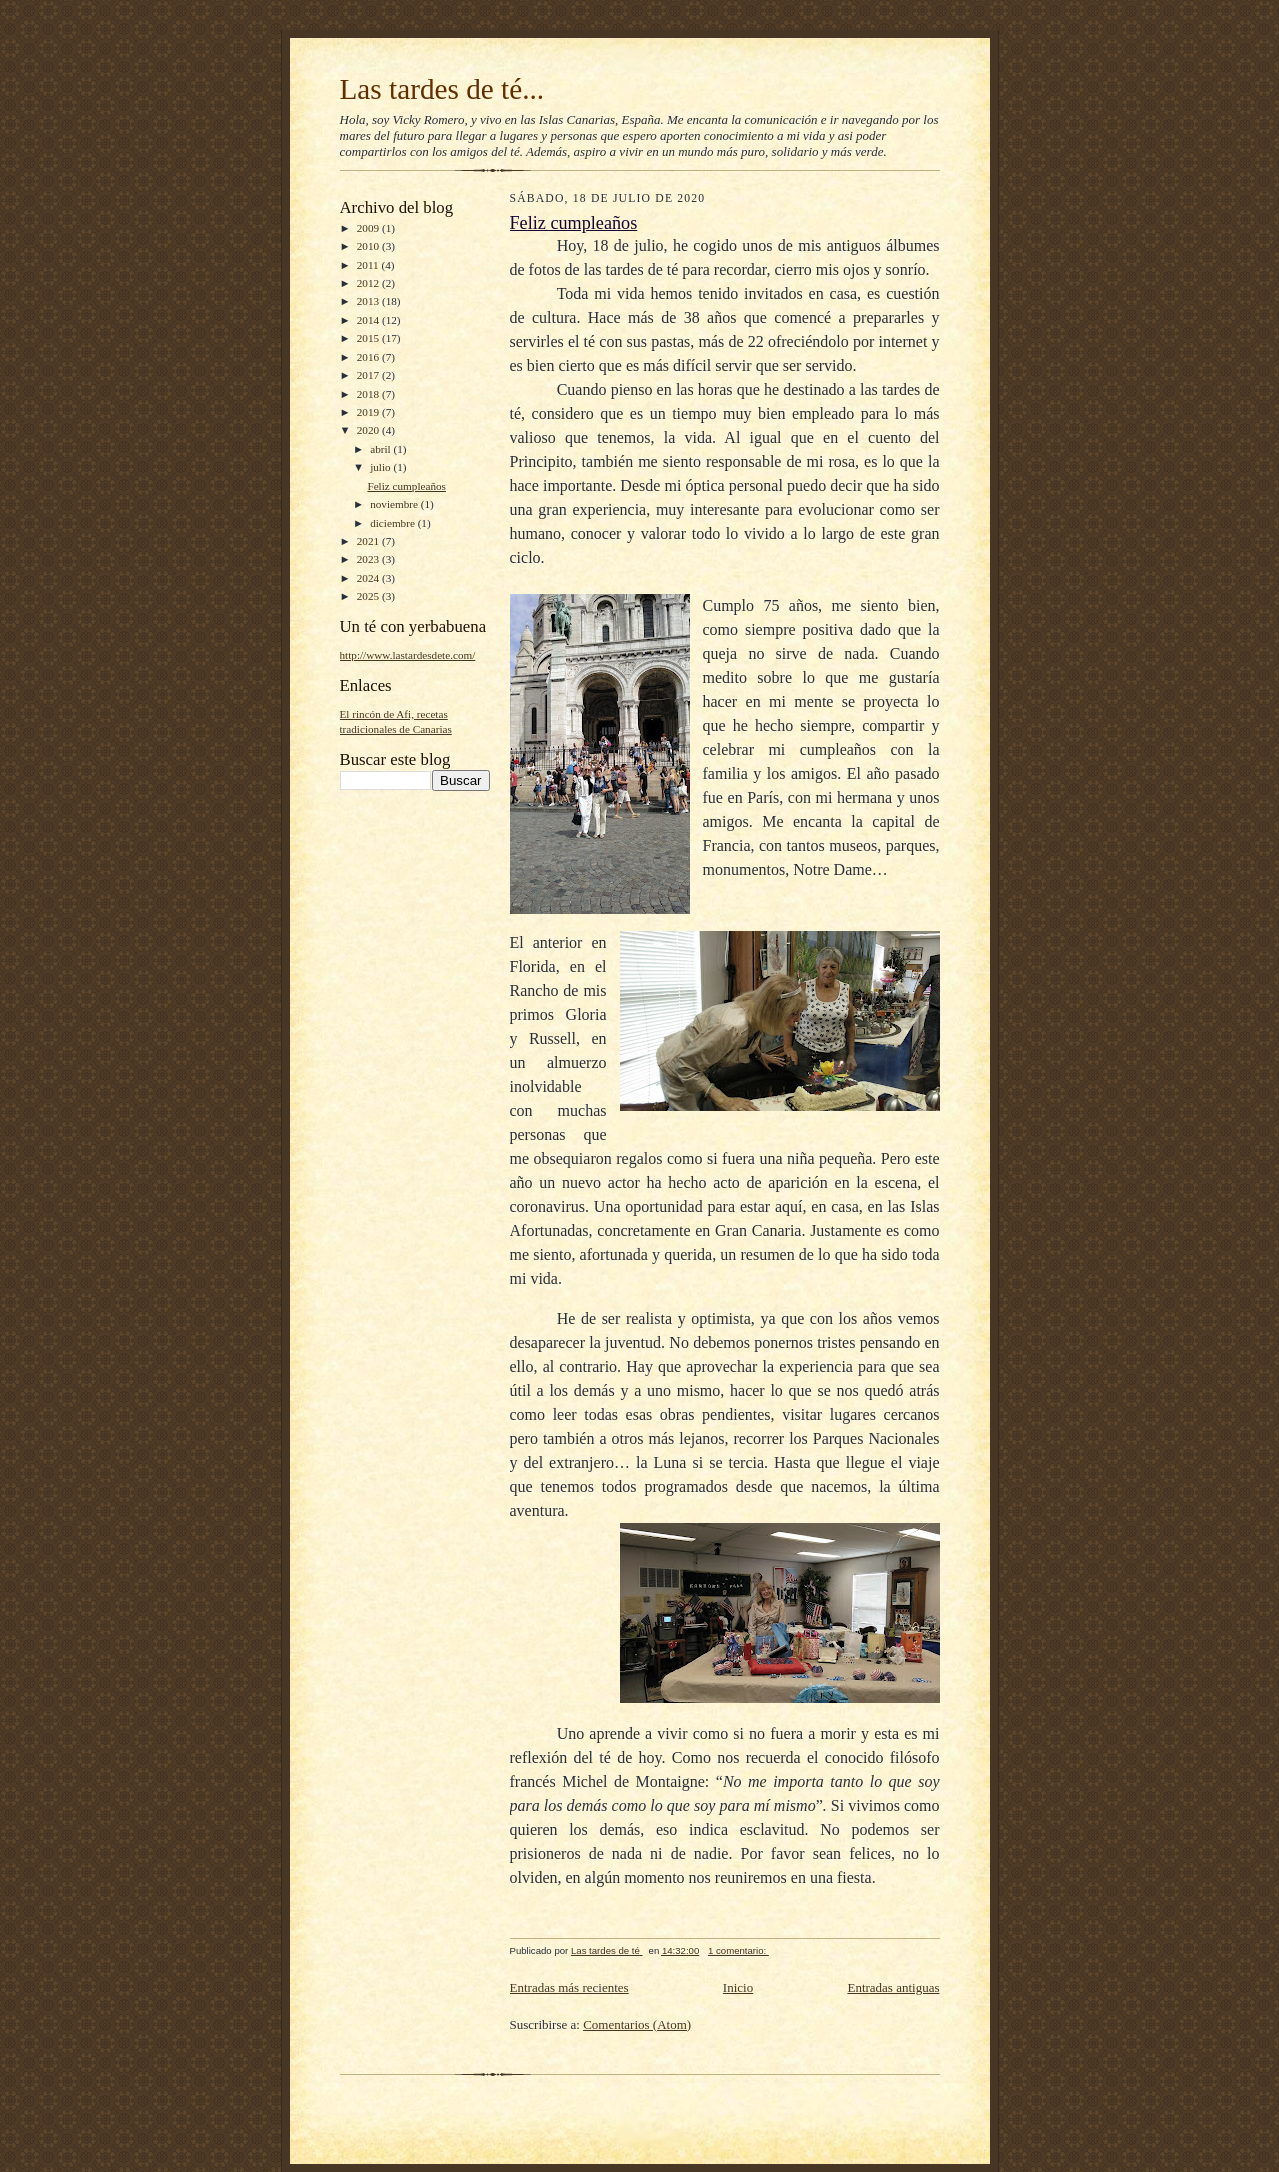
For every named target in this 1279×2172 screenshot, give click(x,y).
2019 (369, 412)
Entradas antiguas (893, 1987)
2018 (369, 394)
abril (381, 449)
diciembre (393, 523)
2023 (369, 559)
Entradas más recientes (569, 1987)
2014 (369, 320)
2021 (369, 541)
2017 (369, 375)
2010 (369, 246)
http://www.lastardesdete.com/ (408, 655)
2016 (369, 357)
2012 (369, 283)
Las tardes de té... (442, 89)
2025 (369, 596)
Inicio (738, 1987)
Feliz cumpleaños (406, 486)
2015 (369, 338)
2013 (369, 301)
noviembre (395, 504)
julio (381, 467)
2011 (369, 265)
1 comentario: (738, 1950)
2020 (369, 430)
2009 (369, 228)
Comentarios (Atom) (637, 2024)
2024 (369, 578)
